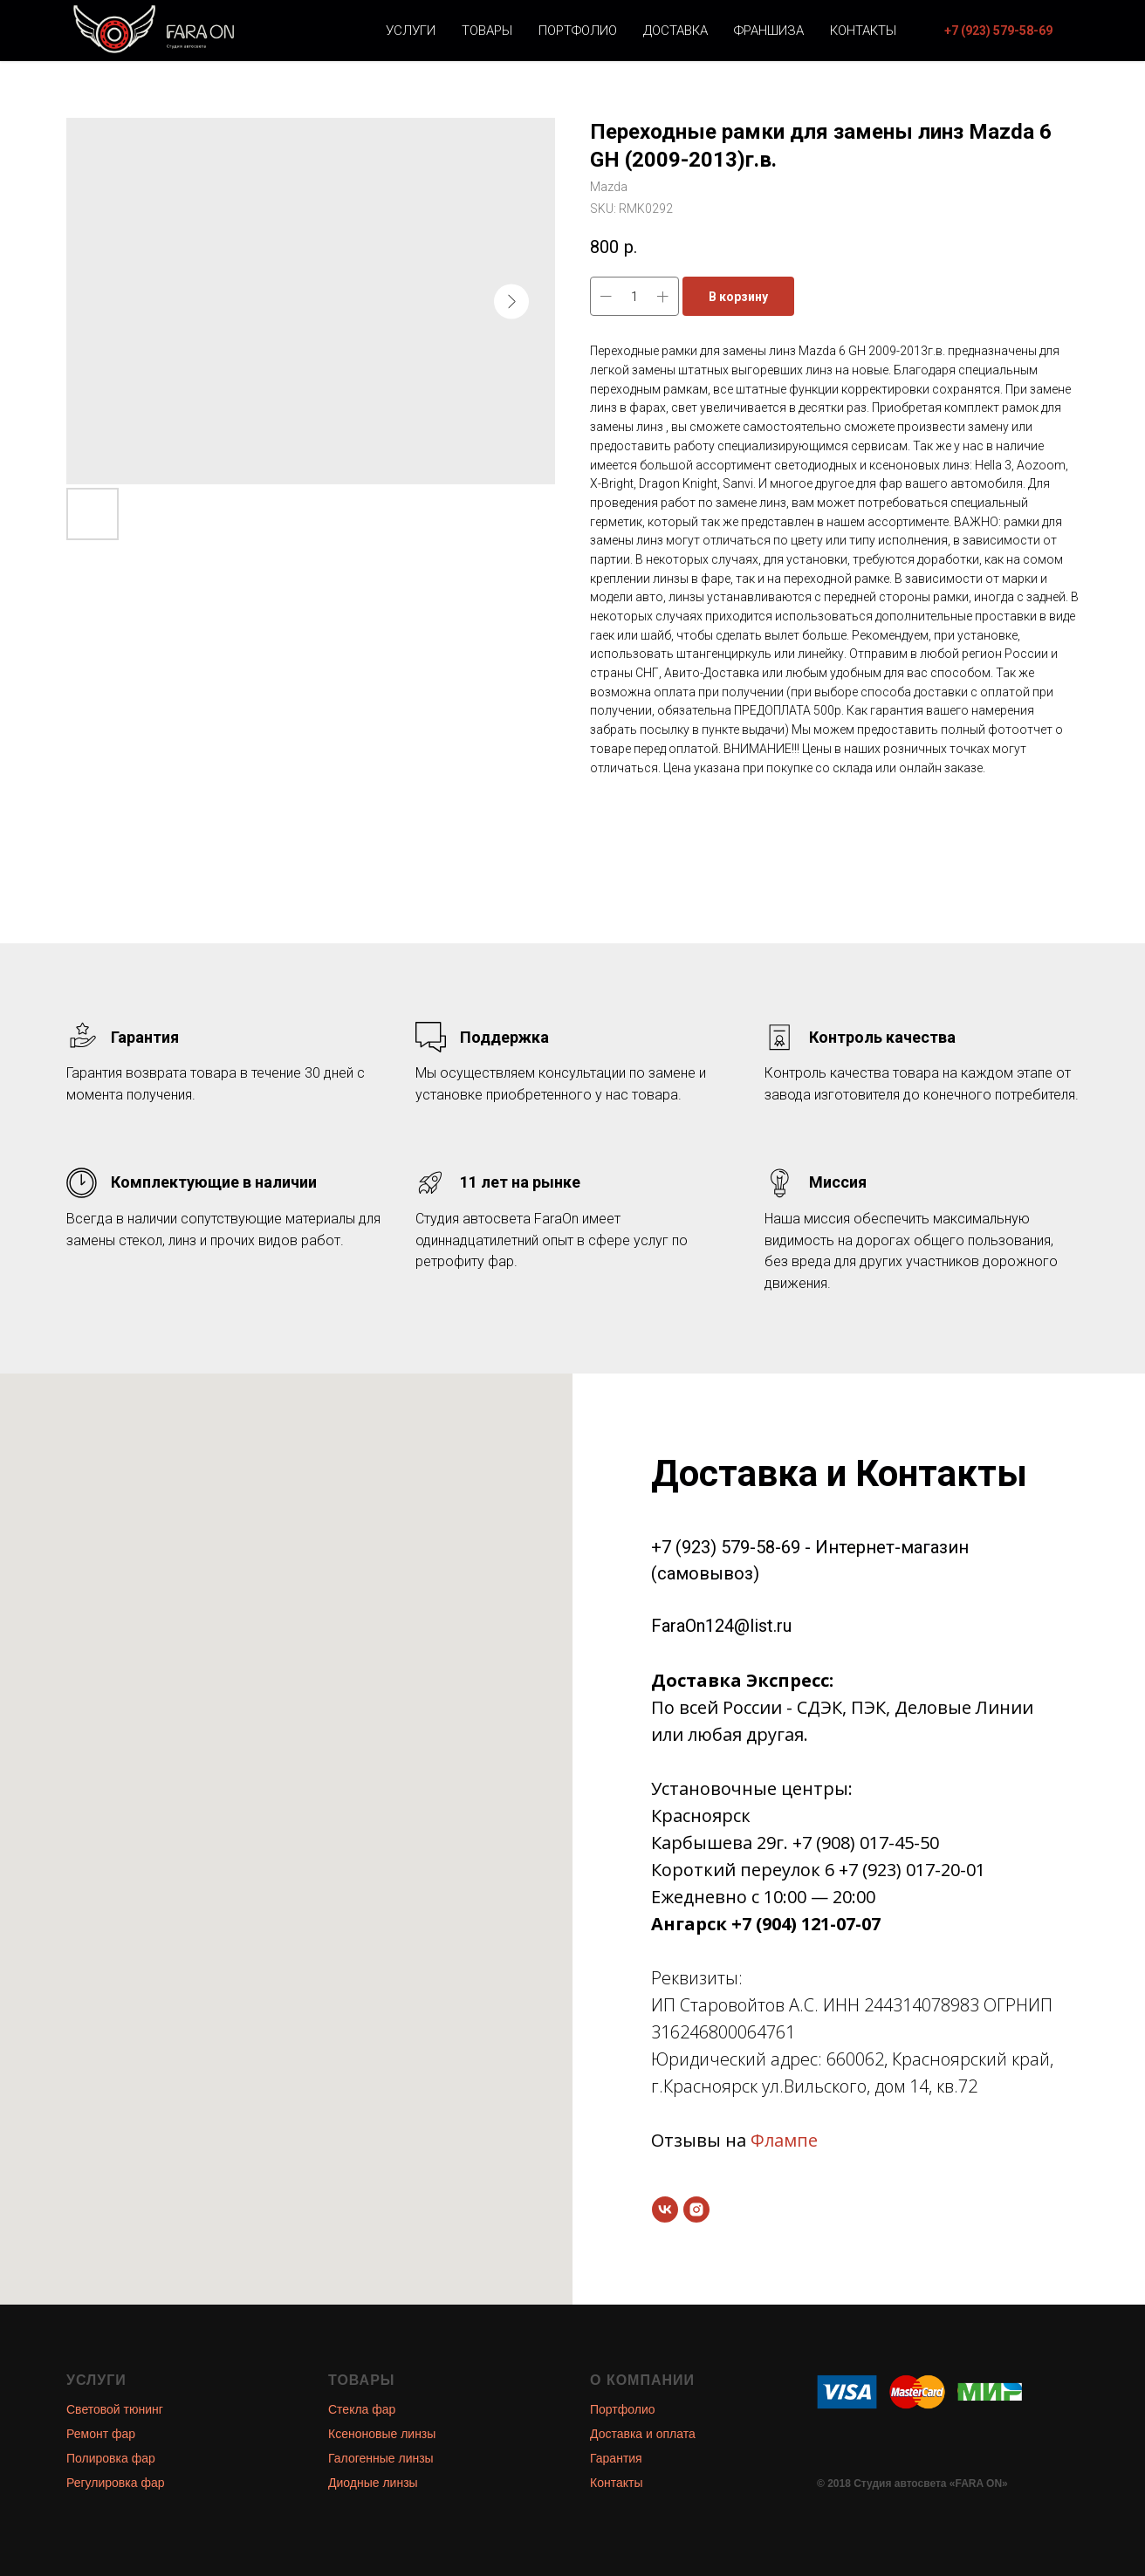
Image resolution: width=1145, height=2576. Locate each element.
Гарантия (616, 2458)
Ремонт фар (100, 2434)
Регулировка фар (115, 2483)
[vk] (665, 2209)
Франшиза (769, 30)
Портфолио (577, 30)
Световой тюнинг (114, 2409)
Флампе (784, 2140)
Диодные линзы (373, 2483)
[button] (998, 30)
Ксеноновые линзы (381, 2434)
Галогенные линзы (381, 2458)
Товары (487, 30)
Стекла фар (361, 2409)
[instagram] (696, 2209)
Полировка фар (110, 2458)
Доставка (675, 30)
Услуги (410, 30)
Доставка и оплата (643, 2434)
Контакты (863, 30)
